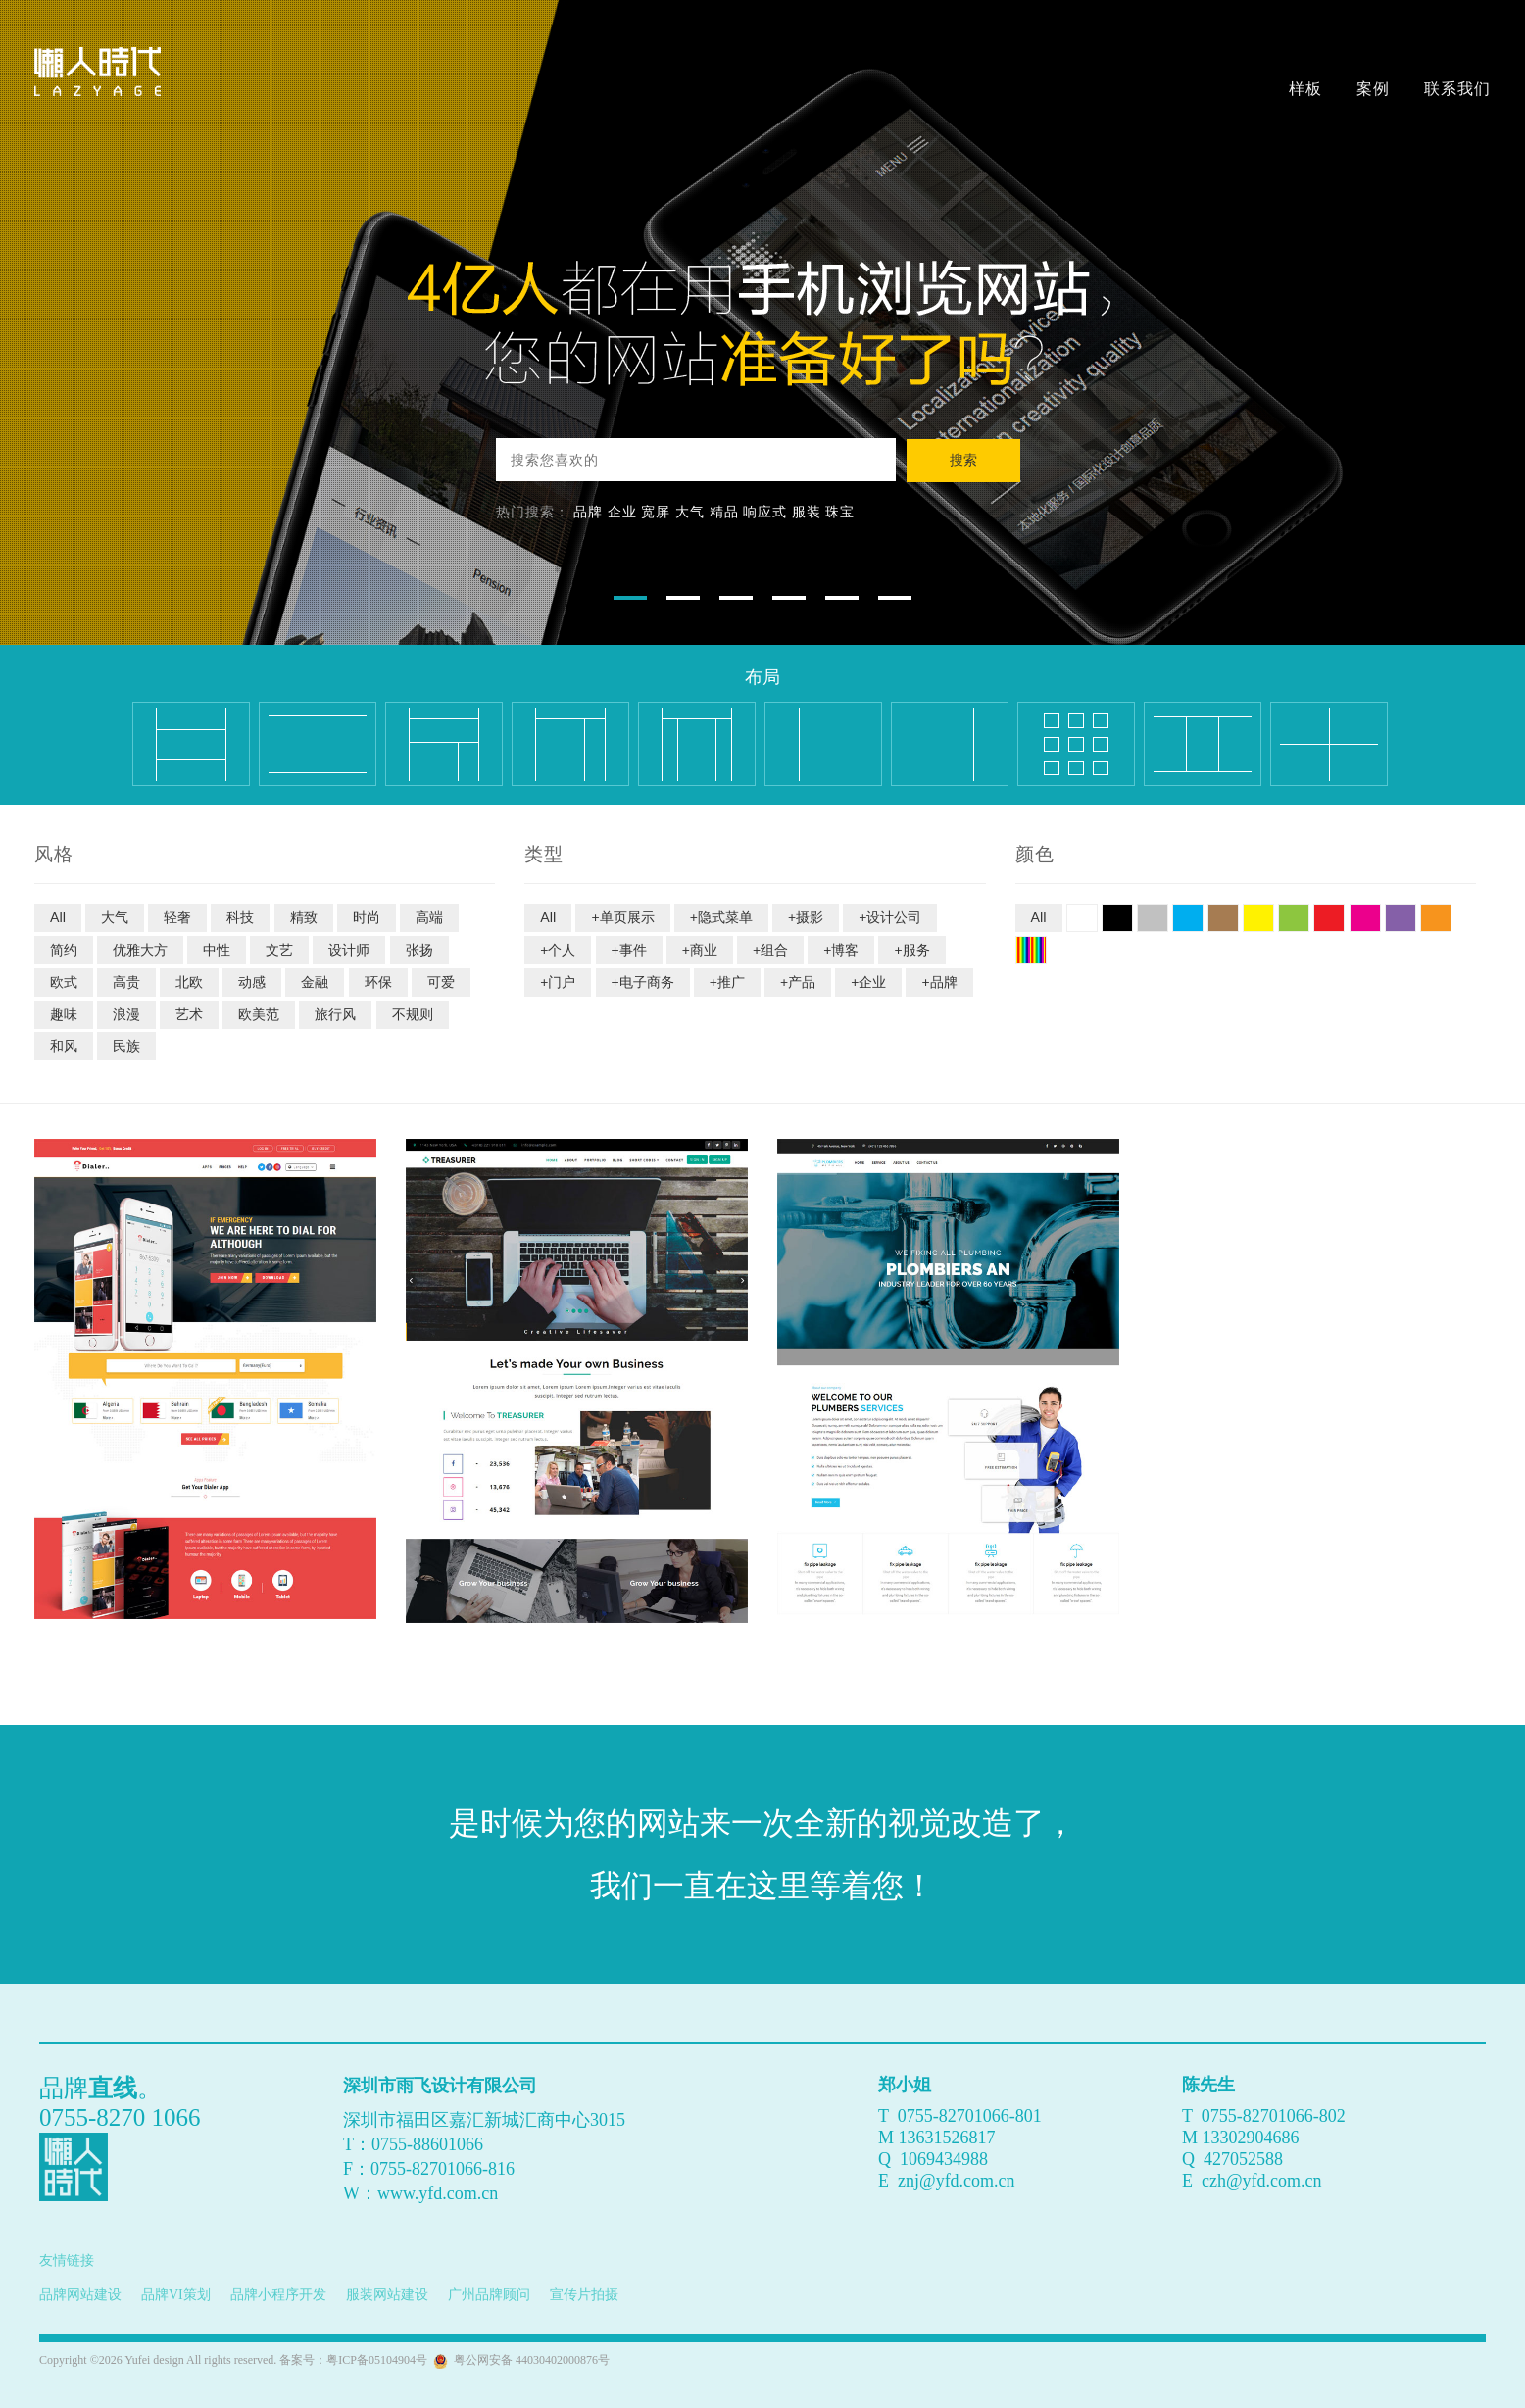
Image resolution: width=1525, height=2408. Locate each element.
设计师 (348, 949)
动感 (252, 981)
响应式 (765, 511)
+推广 (727, 981)
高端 (429, 917)
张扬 (419, 949)
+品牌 (939, 981)
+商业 (699, 949)
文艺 (279, 949)
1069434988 (944, 2159)
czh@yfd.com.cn (1262, 2180)
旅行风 (335, 1014)
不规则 (412, 1014)
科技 (240, 917)
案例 (1373, 87)
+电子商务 (643, 981)
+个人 (557, 949)
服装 (806, 511)
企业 (622, 511)
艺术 (189, 1014)
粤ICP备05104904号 (376, 2360)
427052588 (1243, 2159)
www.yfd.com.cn (437, 2193)
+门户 (557, 981)
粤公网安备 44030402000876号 (529, 2360)
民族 (126, 1045)
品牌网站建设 (80, 2294)
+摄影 (805, 917)
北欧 (189, 981)
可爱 (441, 981)
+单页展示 (622, 917)
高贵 (126, 981)
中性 (216, 949)
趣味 (63, 1014)
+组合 (770, 949)
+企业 (868, 981)
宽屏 (655, 511)
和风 (63, 1045)
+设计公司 (890, 917)
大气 (690, 511)
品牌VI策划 (176, 2294)
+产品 (797, 981)
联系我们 (1457, 87)
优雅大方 (140, 949)
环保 (378, 981)
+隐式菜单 (721, 917)
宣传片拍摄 (584, 2294)
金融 (314, 981)
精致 (304, 917)
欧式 (63, 981)
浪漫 (126, 1014)
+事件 (629, 949)
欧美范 (258, 1014)
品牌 (588, 511)
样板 (1305, 87)
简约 (63, 949)
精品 (724, 511)
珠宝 (840, 511)
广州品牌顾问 (489, 2294)
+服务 (911, 949)
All (58, 917)
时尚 (366, 917)
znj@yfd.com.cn (956, 2180)
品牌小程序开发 (278, 2294)
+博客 (841, 949)
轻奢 (177, 917)
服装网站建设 (387, 2294)
